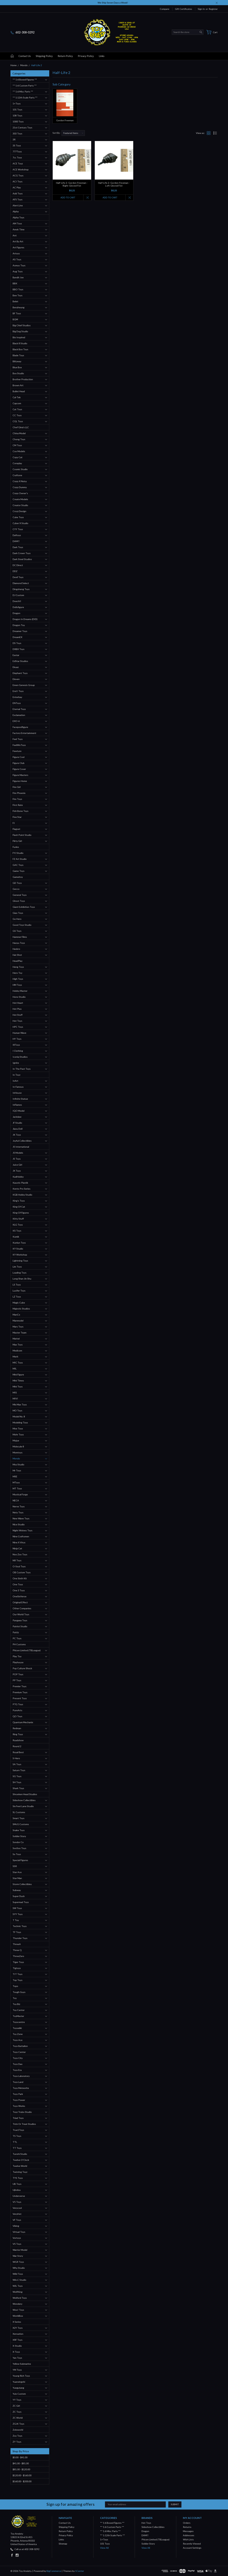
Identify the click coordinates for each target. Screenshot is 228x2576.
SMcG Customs (21, 1824)
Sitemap (63, 2543)
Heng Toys (18, 966)
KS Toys (17, 1230)
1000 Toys (18, 121)
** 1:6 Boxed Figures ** (25, 79)
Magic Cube (19, 1302)
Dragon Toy (19, 625)
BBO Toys (18, 289)
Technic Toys (20, 1926)
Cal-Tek (17, 397)
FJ (14, 823)
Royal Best (18, 1752)
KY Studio (18, 1248)
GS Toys (17, 930)
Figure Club (18, 763)
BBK (15, 283)
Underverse (19, 2195)
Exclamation (19, 715)
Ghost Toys (19, 900)
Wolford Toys (20, 2297)
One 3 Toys (19, 1590)
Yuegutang (18, 2387)
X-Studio (17, 2345)
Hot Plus (17, 1008)
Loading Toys (19, 1272)
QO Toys (17, 1716)
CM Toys (17, 445)
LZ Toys (17, 1296)
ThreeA (17, 1944)
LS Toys (17, 1284)
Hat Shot (17, 954)
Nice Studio (19, 1524)
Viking (16, 2225)
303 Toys (17, 133)
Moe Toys (18, 1428)
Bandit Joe (18, 277)
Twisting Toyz (20, 2171)
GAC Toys (18, 864)
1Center (79, 2571)
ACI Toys (17, 181)
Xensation (18, 2333)
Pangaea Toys (20, 1620)
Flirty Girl (17, 841)
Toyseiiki (17, 2028)
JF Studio (17, 1122)
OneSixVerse (19, 1596)
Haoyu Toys (19, 942)
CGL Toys (18, 421)
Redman (17, 1728)
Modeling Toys (20, 1422)
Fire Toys (17, 799)
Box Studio (18, 373)
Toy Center (19, 2010)
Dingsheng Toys (21, 589)
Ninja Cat (17, 1548)
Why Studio (19, 2267)
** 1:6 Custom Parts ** (25, 85)
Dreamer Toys (20, 631)
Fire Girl (17, 787)
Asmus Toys (19, 265)
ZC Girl (16, 2405)
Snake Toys (19, 1830)
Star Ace (17, 1872)
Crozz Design (19, 511)
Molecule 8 (18, 1446)
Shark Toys (18, 1788)
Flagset (16, 829)
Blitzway (17, 361)
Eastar (16, 655)
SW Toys (17, 1908)
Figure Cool (18, 757)
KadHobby (18, 1176)
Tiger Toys (18, 1962)
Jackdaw (17, 1116)
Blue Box (17, 367)
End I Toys (18, 691)
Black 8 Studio (20, 343)
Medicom (17, 1350)
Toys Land (18, 2082)
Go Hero (17, 918)
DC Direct (18, 565)
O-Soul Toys (19, 1566)
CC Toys (17, 415)
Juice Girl (17, 1164)
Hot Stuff (17, 1014)
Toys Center (19, 2052)
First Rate (18, 805)
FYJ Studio (18, 853)
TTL (15, 2142)
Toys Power (19, 2100)
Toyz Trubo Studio (22, 2112)
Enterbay (17, 697)
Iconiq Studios (20, 1056)
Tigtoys (17, 1968)
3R (14, 139)
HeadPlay (17, 960)
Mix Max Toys (20, 1404)
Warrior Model (20, 2249)
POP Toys (18, 1674)
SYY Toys (18, 1914)
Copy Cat (17, 457)
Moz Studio (18, 1464)
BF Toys (17, 313)
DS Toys (17, 643)
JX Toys (17, 1170)
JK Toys (17, 1134)
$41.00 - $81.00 (21, 2463)
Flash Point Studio (22, 835)
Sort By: (56, 133)
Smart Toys (18, 1818)
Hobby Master (20, 990)
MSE (15, 1476)
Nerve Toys (19, 1506)
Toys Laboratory (21, 2076)
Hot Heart (18, 1002)
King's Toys (19, 1200)
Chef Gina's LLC (21, 427)
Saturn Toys (19, 1770)
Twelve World (20, 2165)
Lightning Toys (20, 1260)
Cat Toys (17, 409)
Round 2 (17, 1746)
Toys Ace (17, 2040)
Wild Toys (18, 2273)
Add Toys (18, 193)
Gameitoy (18, 876)
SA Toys (17, 1764)
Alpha (16, 211)
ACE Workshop (21, 169)
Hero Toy (17, 972)
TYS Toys (18, 2177)
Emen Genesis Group (24, 685)
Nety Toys (18, 1512)
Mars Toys (18, 1326)
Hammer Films (20, 936)
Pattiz (16, 1632)
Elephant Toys (20, 673)
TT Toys (17, 2148)
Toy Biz (16, 2004)
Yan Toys (17, 2357)
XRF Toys (17, 2339)
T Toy (16, 1920)
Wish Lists (188, 2539)
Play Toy (17, 1656)
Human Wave (19, 1032)
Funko (16, 847)
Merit (15, 1356)
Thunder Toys (20, 1938)
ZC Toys (17, 2411)
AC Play (17, 187)
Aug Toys (18, 271)
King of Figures (21, 1212)
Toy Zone (18, 2034)
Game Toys (18, 870)
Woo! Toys (18, 2309)
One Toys (18, 1584)
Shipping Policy (44, 55)
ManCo (16, 1314)
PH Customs (19, 1644)
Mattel (16, 1338)
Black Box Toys (20, 349)
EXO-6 (16, 721)
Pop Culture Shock (22, 1668)
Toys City (18, 2058)
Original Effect (20, 1602)
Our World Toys (21, 1614)
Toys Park (18, 2094)
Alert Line (18, 205)
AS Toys (17, 259)
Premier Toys (19, 1686)
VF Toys (17, 2219)
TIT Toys (17, 1974)
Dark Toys (18, 547)
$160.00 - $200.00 (22, 2481)
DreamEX (17, 637)
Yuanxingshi (19, 2381)
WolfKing (17, 2291)
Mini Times (18, 1380)
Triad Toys (18, 2118)
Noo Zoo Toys (20, 1554)
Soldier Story (19, 1836)
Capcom (17, 403)
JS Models (18, 1152)
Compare (164, 8)
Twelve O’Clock (21, 2159)
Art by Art (18, 241)
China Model (19, 433)
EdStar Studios (20, 661)
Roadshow (18, 1740)
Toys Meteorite (21, 2088)
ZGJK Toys (18, 2423)
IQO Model (18, 1110)
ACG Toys (18, 175)
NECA (16, 1500)
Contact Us (24, 55)
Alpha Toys (18, 217)
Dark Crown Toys (22, 553)
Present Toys (20, 1698)
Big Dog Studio (20, 331)
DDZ (15, 571)
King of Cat (19, 1206)
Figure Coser (19, 769)
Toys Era (17, 2070)
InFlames (17, 1104)
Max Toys (18, 1344)
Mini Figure (18, 1374)
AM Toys (17, 223)
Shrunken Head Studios (25, 1794)
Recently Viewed (192, 2543)
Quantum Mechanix (23, 1722)
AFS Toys (17, 199)
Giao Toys (18, 912)
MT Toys (17, 1488)
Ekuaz (16, 667)
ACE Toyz (18, 163)
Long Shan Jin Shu (22, 1278)
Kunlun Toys (19, 1242)
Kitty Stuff (18, 1218)
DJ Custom (18, 595)
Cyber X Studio (20, 523)
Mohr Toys (18, 1434)
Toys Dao (17, 2064)
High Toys (18, 978)
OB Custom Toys (22, 1572)
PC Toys (17, 1638)
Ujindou (17, 2189)
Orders (186, 2522)
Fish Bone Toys (20, 811)
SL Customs (19, 1812)
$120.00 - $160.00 (22, 2475)
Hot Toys (17, 1020)
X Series (17, 2321)
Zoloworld (18, 2429)
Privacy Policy (86, 55)
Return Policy (65, 55)
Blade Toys (18, 355)
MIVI (15, 1398)
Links (101, 55)
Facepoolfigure (20, 727)
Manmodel (18, 1320)
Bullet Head (19, 391)
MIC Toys (18, 1362)
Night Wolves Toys (22, 1530)
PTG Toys (18, 1704)
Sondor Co (18, 1842)
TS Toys (17, 2136)
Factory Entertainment (24, 733)
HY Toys (17, 1038)
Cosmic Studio (20, 469)
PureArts (17, 1710)
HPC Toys (18, 1026)
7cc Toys (17, 157)
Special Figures (20, 1860)
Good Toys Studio (22, 924)
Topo (15, 1986)
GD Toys (17, 882)
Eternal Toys (19, 709)
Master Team (19, 1332)
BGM (15, 319)
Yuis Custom (19, 2393)
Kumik (16, 1236)
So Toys (17, 1854)
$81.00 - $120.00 (21, 2469)
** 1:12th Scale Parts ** (25, 97)
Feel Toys (18, 739)
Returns (187, 2527)
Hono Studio (19, 996)
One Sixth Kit (20, 1578)
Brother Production (23, 379)
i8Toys (16, 1044)
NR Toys (17, 1560)
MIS (15, 1392)
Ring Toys (18, 1734)
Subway (17, 1890)
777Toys (17, 151)
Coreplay (17, 463)
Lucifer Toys (19, 1290)
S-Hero (16, 1758)
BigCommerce (54, 2571)
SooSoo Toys (19, 1848)
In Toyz (16, 1074)
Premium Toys (20, 1692)
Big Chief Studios (22, 325)
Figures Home (20, 781)
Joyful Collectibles (22, 1140)
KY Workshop (20, 1254)
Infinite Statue (20, 1098)
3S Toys (17, 145)
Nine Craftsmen (21, 1536)
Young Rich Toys (21, 2375)
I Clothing (18, 1050)
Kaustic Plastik (20, 1182)
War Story (18, 2255)
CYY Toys (18, 529)
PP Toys (17, 1680)
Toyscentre (19, 2022)
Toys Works (19, 2106)
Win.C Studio (19, 2279)
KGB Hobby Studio (22, 1194)
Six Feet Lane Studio (23, 1806)
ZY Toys (17, 2441)
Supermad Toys (21, 1902)
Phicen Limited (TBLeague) (27, 1650)
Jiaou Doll (17, 1128)
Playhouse (18, 1662)
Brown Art (18, 385)
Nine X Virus (19, 1542)
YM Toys (17, 2369)
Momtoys (17, 1452)
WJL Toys (18, 2285)
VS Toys (17, 2243)
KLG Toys (18, 1224)
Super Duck (19, 1896)
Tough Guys (19, 1992)
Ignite (16, 1062)
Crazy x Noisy (20, 481)
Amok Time (18, 229)
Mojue (16, 1440)
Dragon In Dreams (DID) (25, 619)
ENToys (17, 703)
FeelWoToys (19, 745)
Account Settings (192, 2547)
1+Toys (17, 103)
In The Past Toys (22, 1068)
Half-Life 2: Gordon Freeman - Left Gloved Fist (114, 184)
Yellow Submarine (22, 2363)
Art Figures (18, 247)
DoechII (17, 601)
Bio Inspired (19, 337)
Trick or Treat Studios (24, 2124)
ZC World (18, 2417)
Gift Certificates (183, 8)
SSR (15, 1866)
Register (213, 8)
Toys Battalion (20, 2046)
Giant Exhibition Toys (24, 906)
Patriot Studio (20, 1626)
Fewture (17, 751)
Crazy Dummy (20, 487)
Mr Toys (17, 1470)
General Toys (20, 894)
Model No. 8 (19, 1416)
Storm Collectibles (22, 1884)
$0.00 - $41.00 (20, 2457)
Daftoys (17, 535)
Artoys (16, 253)
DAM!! (16, 541)
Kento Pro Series (21, 1188)
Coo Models (19, 451)
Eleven (16, 679)
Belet (15, 301)
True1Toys (18, 2130)
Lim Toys (17, 1266)
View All (104, 2547)
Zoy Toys (17, 2435)
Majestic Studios (21, 1308)
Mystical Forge (20, 1494)
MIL (15, 1368)
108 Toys (17, 115)
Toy (15, 1998)
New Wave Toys (21, 1518)
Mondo (16, 1458)
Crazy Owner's (20, 493)
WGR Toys (18, 2261)
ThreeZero (18, 1956)
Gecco (16, 888)
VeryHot (17, 2213)
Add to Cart (68, 197)
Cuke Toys (18, 517)
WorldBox (18, 2315)
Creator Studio (20, 505)
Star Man (17, 1878)
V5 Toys (17, 2201)
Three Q (17, 1950)
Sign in (201, 8)
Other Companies (22, 1608)
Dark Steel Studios (22, 559)
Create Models (20, 499)
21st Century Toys (22, 127)
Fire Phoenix (19, 793)
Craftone (17, 475)
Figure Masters (20, 775)
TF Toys (17, 1932)
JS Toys (17, 1158)
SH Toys (17, 1782)
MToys (16, 1482)
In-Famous (18, 1086)
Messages (188, 2531)
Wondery (17, 2303)
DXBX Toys (18, 649)
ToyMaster (18, 2016)
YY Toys (17, 2399)
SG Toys (17, 1776)
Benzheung (18, 307)
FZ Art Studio (20, 859)
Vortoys (17, 2237)
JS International (21, 1146)
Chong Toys (19, 439)
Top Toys (17, 1980)
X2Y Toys (18, 2327)
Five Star (17, 817)
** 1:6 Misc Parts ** (23, 91)
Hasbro (16, 948)
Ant (15, 235)
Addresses (188, 2535)
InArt (15, 1080)
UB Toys (17, 2183)
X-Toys (16, 2351)
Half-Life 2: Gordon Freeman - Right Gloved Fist (72, 184)
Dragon (16, 613)
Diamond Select (21, 583)
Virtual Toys (19, 2231)
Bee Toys (17, 295)
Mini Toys (18, 1386)
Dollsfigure (18, 607)
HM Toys (17, 984)
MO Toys (17, 1410)
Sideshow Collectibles (24, 1800)
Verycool (17, 2207)
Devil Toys (18, 577)
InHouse (17, 1092)
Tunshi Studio (20, 2153)
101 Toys (17, 109)
